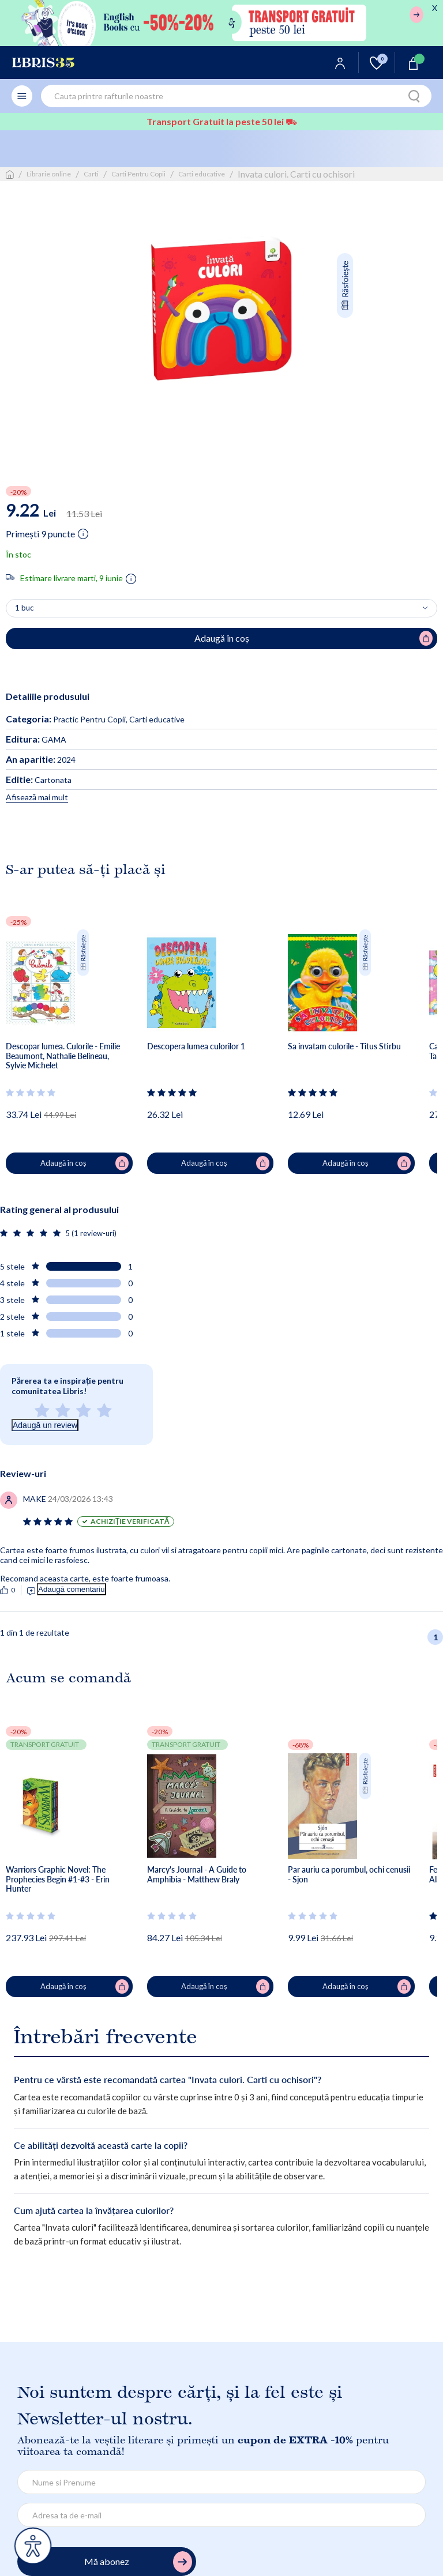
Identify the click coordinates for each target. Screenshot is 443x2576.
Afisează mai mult (37, 797)
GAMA (36, 739)
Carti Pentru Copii (138, 174)
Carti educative (201, 174)
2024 (41, 759)
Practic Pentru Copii (89, 719)
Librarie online (49, 174)
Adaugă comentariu (71, 1589)
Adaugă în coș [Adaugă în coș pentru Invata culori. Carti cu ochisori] (313, 638)
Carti (91, 174)
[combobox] (236, 96)
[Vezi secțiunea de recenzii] (31, 1092)
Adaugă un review (45, 1425)
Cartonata (39, 780)
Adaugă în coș (84, 1163)
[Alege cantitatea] (221, 608)
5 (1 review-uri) (91, 1233)
